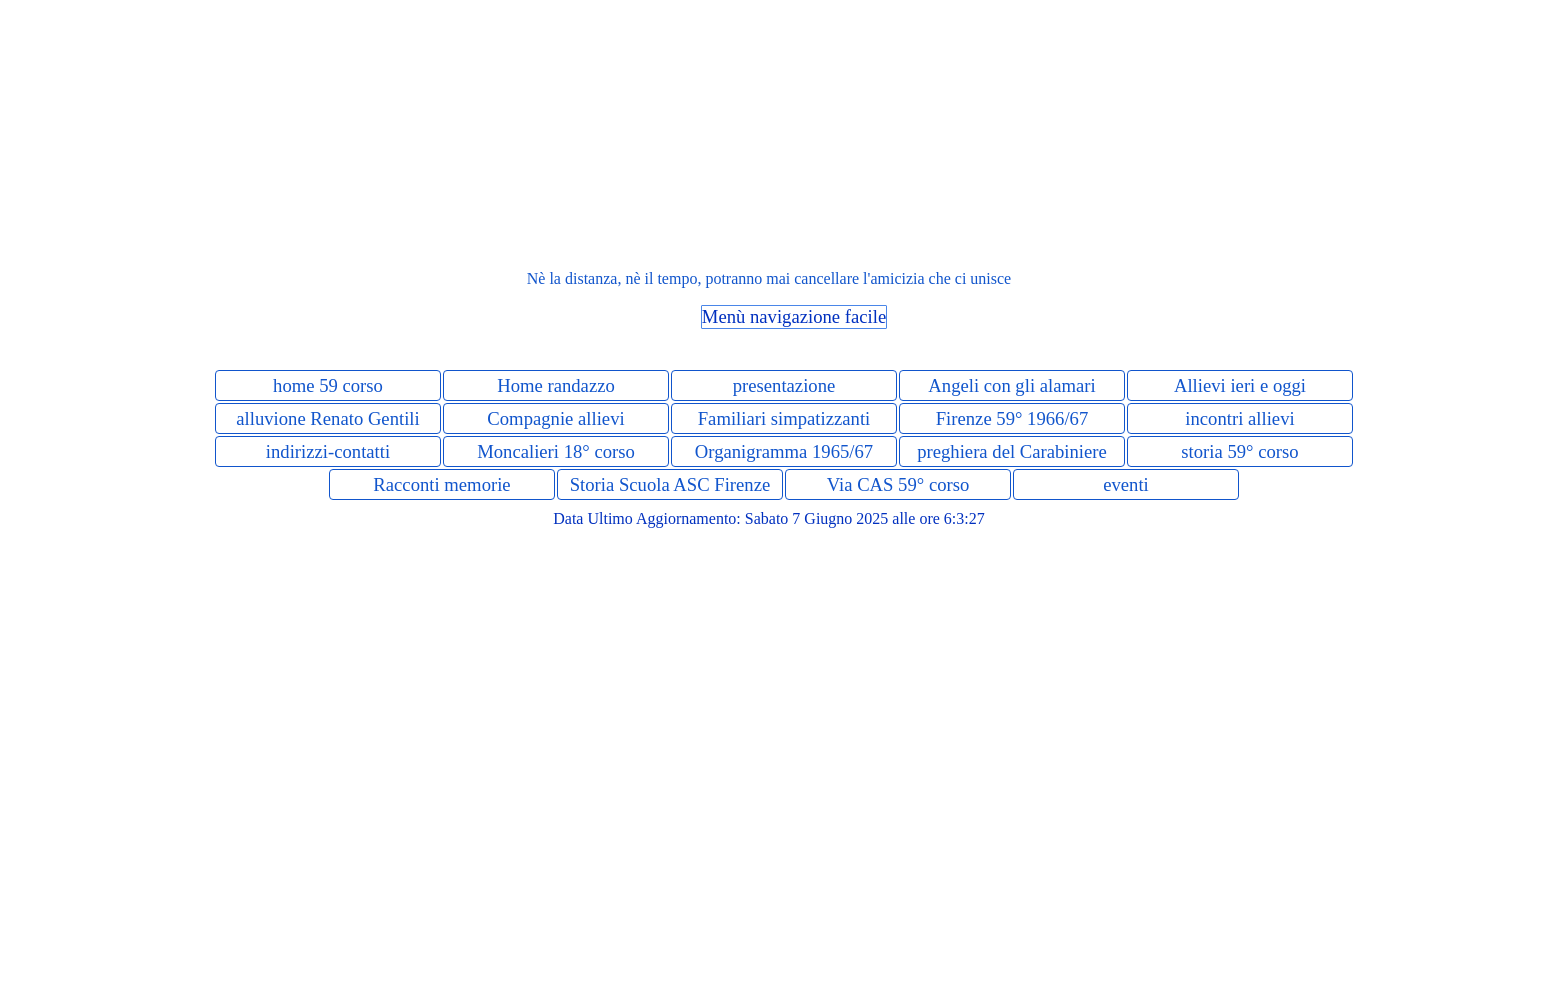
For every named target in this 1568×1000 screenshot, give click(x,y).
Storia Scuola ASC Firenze (670, 484)
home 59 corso (328, 385)
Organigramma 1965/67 (784, 451)
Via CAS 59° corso (898, 484)
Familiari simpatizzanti (784, 418)
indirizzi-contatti (328, 451)
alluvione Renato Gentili (327, 418)
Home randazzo (556, 385)
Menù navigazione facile (794, 316)
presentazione (784, 385)
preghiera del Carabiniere (1012, 451)
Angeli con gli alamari (1011, 385)
